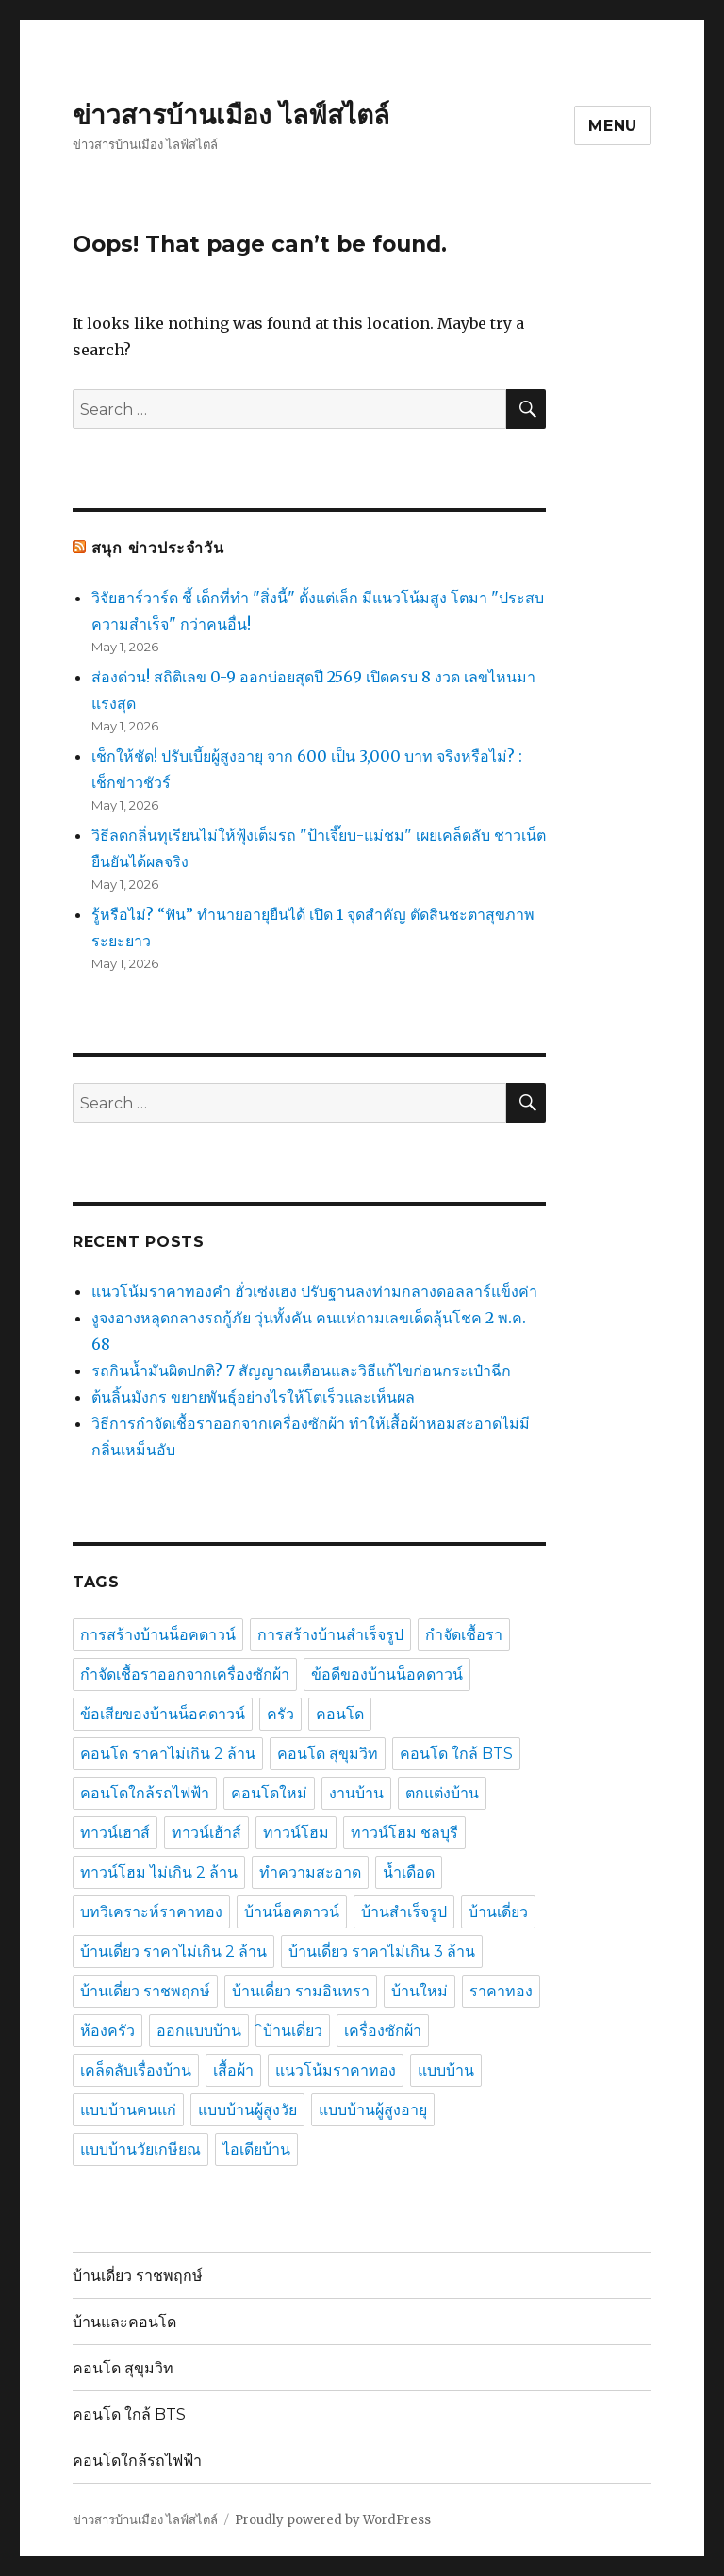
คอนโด (340, 1714)
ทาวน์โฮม (296, 1833)
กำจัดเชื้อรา (463, 1635)
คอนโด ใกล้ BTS (456, 1754)
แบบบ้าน (446, 2070)
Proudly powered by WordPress (333, 2520)
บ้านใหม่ (419, 1991)
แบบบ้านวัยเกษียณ (140, 2149)
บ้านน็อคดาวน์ (291, 1912)
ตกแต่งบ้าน (442, 1793)
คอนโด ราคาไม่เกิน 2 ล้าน (167, 1754)
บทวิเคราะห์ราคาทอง (151, 1912)
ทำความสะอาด (310, 1872)
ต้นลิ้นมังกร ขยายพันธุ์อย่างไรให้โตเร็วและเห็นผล (253, 1396)
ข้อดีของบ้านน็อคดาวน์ (387, 1674)
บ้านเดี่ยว (498, 1912)
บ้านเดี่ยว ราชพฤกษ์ (145, 1991)
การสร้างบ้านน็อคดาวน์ (158, 1635)
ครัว (280, 1714)
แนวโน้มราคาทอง (335, 2070)
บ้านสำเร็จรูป (404, 1912)
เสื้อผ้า (233, 2070)
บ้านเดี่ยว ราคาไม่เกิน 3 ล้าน (381, 1952)
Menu (612, 126)
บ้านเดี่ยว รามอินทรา (301, 1991)
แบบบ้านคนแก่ (128, 2110)
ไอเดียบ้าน (256, 2149)
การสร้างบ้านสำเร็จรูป (330, 1635)
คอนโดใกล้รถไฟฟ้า (144, 1793)
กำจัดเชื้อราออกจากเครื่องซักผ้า (184, 1674)
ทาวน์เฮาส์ (115, 1833)
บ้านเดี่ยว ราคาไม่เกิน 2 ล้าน (173, 1952)
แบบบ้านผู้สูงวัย (247, 2110)
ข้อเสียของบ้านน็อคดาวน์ (162, 1714)
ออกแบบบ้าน (198, 2031)
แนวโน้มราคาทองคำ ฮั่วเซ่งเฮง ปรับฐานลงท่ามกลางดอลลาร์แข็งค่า (314, 1291)
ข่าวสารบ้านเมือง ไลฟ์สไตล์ (231, 115)
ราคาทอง (501, 1991)
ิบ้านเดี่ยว (292, 2031)
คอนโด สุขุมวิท (327, 1754)
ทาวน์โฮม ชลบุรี (404, 1833)
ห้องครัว (107, 2031)
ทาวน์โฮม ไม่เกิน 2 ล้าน (159, 1872)
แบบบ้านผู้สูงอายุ (373, 2110)
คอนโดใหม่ (269, 1793)
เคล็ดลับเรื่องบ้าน (135, 2070)
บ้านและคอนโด (124, 2322)
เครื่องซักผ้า (382, 2031)
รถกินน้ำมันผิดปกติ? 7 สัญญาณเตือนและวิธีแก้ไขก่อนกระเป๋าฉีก (301, 1370)
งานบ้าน (356, 1793)
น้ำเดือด (409, 1872)
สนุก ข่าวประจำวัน (157, 548)
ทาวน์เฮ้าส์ (206, 1833)
